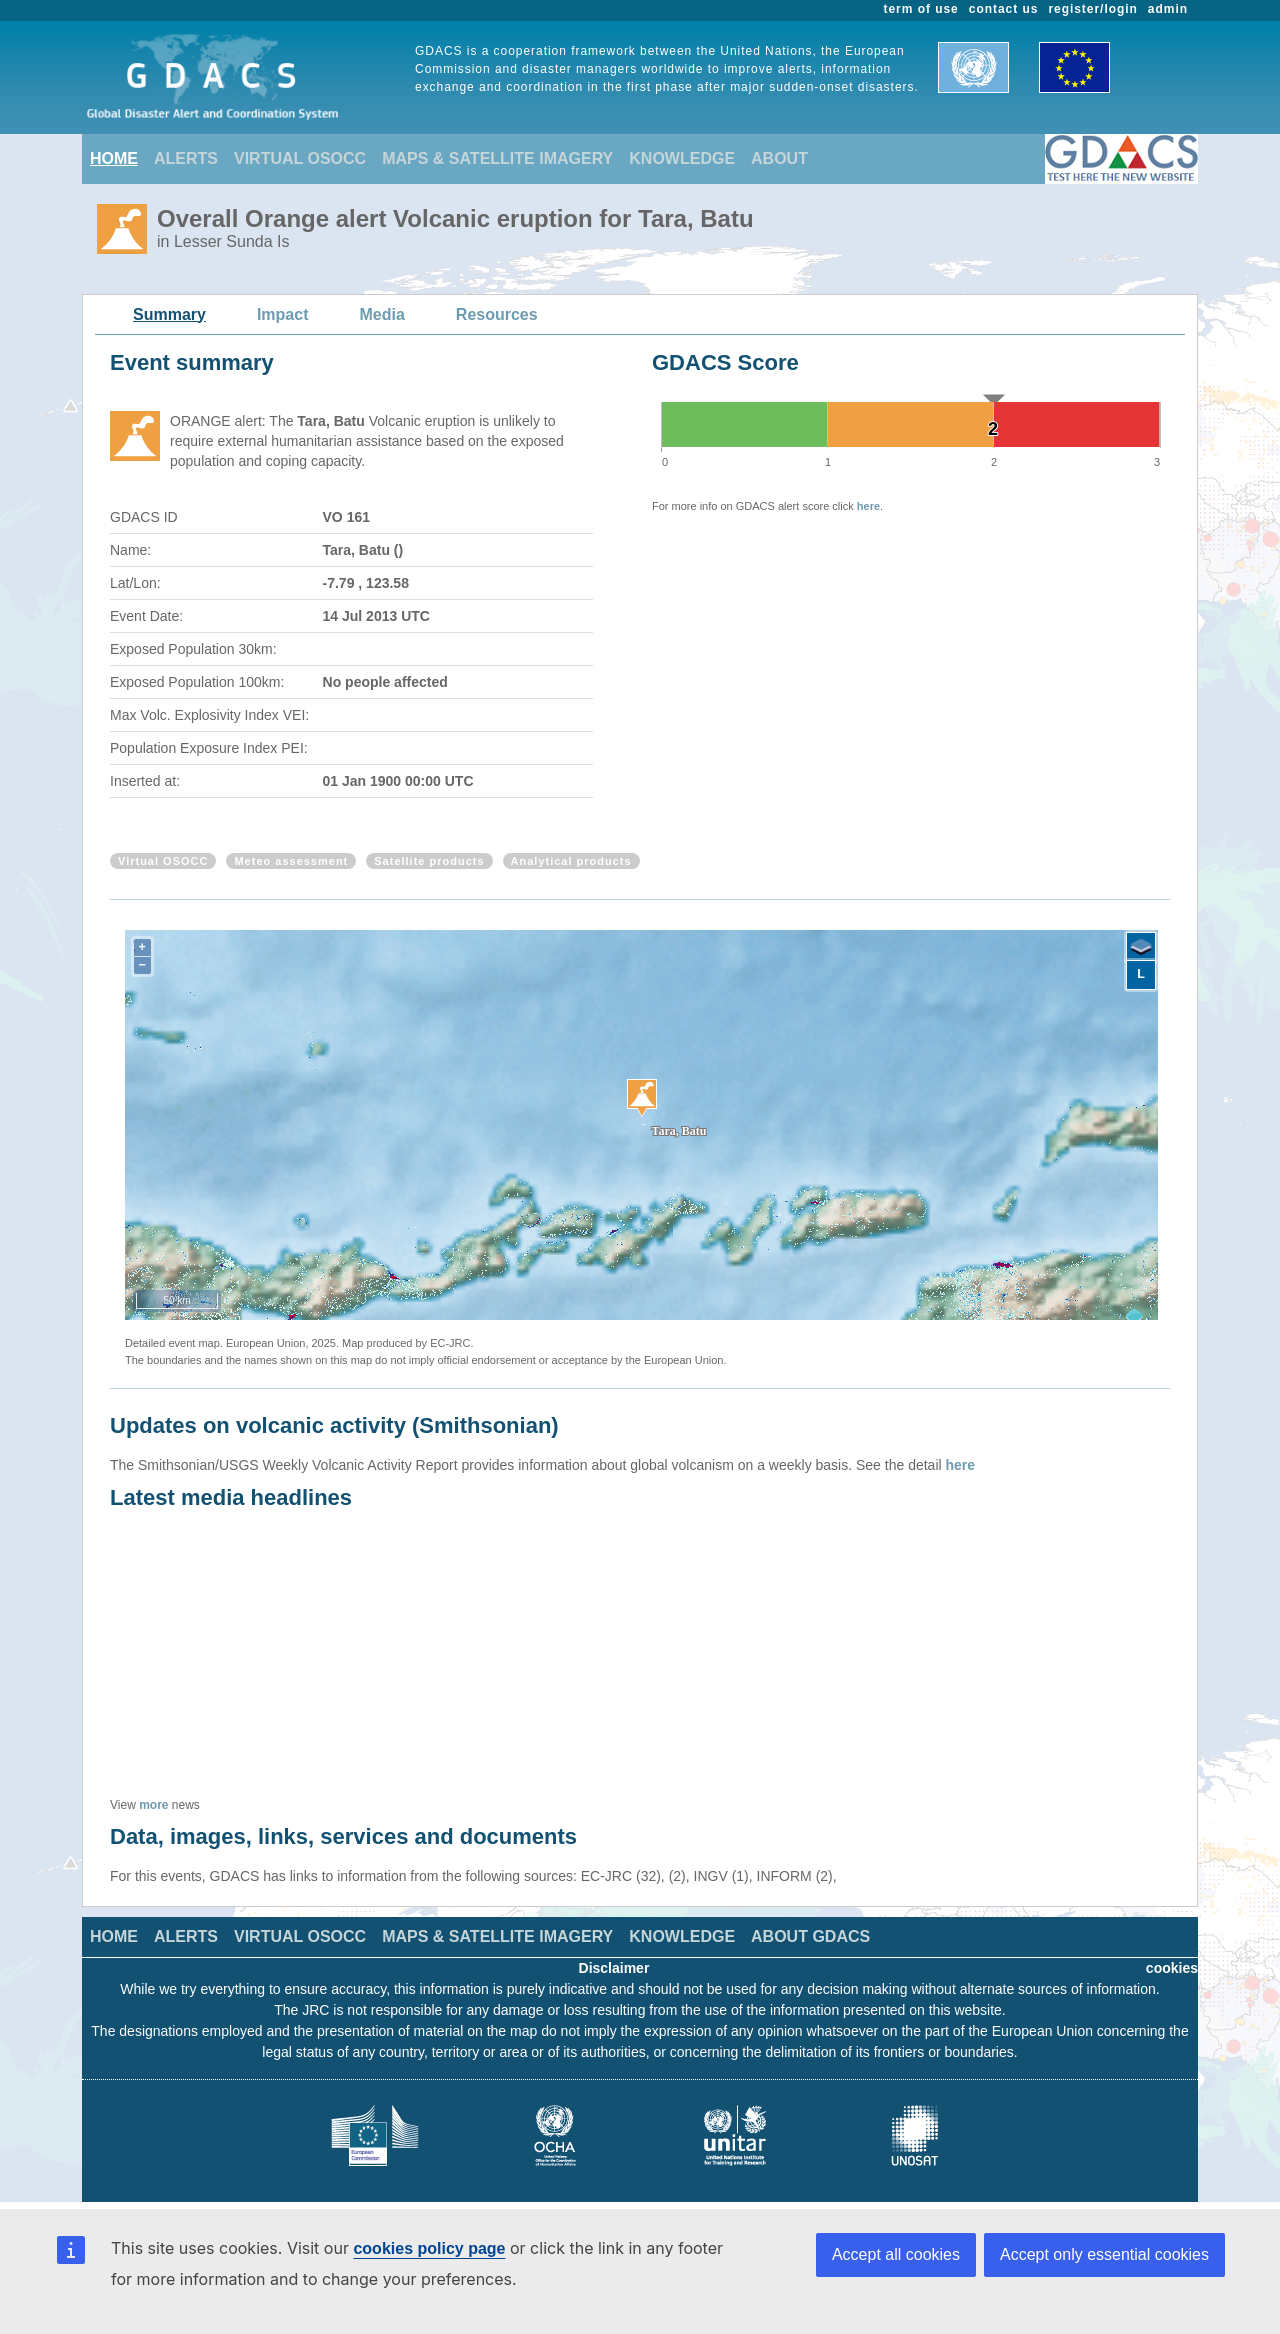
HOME (114, 158)
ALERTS (186, 158)
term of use (921, 9)
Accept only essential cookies (1104, 2254)
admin (1168, 9)
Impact (283, 314)
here (868, 506)
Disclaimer (614, 1968)
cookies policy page (429, 2248)
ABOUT (779, 158)
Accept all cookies (896, 2254)
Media (382, 314)
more (153, 1805)
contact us (1004, 9)
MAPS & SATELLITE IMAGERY (497, 158)
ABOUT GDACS (810, 1936)
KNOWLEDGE (682, 158)
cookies (1172, 1968)
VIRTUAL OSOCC (300, 158)
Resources (497, 314)
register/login (1092, 9)
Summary (169, 314)
